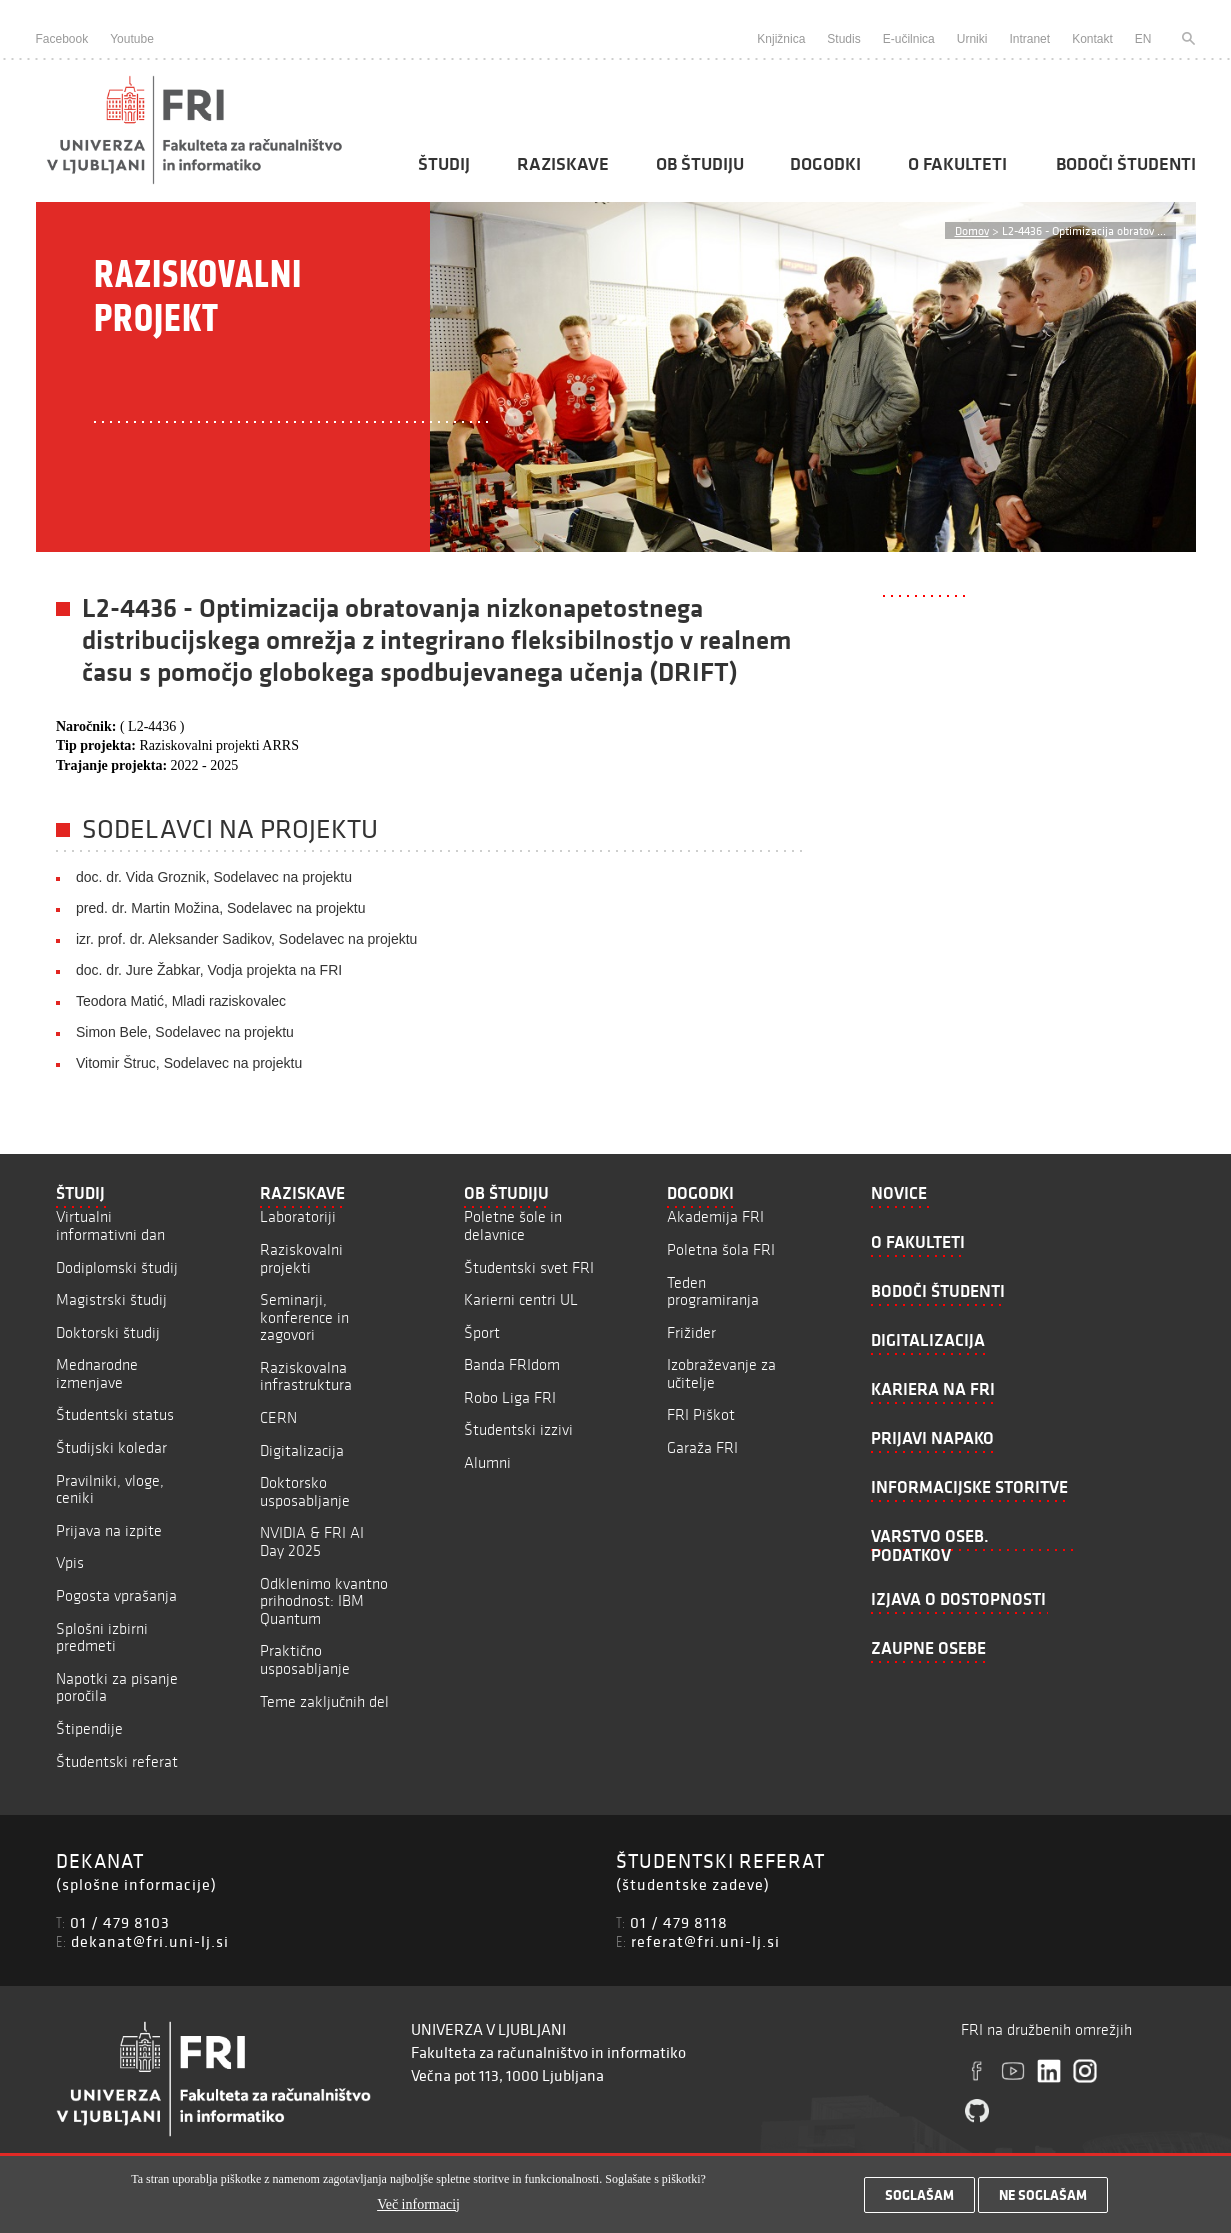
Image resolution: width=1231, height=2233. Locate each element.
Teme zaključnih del (324, 1701)
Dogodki (825, 164)
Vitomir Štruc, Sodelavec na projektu (189, 1063)
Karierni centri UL (521, 1299)
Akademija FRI (715, 1216)
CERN (278, 1417)
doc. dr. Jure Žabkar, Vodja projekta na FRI (209, 970)
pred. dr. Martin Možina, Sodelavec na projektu (221, 908)
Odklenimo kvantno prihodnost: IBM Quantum (324, 1601)
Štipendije (89, 1728)
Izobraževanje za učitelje (721, 1373)
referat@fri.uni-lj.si (705, 1941)
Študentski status (115, 1414)
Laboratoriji (298, 1216)
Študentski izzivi (518, 1429)
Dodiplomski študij (117, 1267)
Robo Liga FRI (510, 1397)
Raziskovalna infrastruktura (306, 1376)
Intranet (1029, 39)
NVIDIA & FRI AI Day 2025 (312, 1541)
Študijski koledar (111, 1447)
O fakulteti (957, 164)
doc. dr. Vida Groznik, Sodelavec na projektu (214, 877)
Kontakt (1092, 39)
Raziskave (563, 164)
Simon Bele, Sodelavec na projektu (185, 1032)
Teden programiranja (713, 1291)
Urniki (972, 39)
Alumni (487, 1462)
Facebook (62, 39)
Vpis (70, 1562)
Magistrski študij (111, 1299)
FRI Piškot (701, 1414)
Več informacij (418, 2208)
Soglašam (919, 2200)
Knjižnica (781, 39)
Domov (972, 230)
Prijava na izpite (109, 1530)
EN (1143, 39)
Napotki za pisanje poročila (117, 1687)
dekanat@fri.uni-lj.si (150, 1941)
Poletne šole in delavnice (513, 1225)
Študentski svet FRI (529, 1267)
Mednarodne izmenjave (97, 1373)
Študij (444, 164)
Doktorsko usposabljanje (305, 1491)
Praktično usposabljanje (305, 1659)
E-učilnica (909, 39)
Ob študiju (700, 164)
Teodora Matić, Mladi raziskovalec (181, 1001)
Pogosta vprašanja (116, 1595)
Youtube (132, 39)
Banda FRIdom (512, 1364)
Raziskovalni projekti (301, 1258)
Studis (843, 39)
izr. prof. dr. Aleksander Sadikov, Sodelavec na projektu (246, 939)
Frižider (691, 1332)
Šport (482, 1332)
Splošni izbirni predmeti (102, 1637)
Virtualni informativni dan (110, 1225)
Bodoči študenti (1126, 164)
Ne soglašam (1043, 2200)
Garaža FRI (702, 1447)
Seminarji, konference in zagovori (304, 1317)
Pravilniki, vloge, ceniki (110, 1489)
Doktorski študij (108, 1332)
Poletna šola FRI (721, 1249)
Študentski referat (117, 1761)
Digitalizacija (302, 1450)
